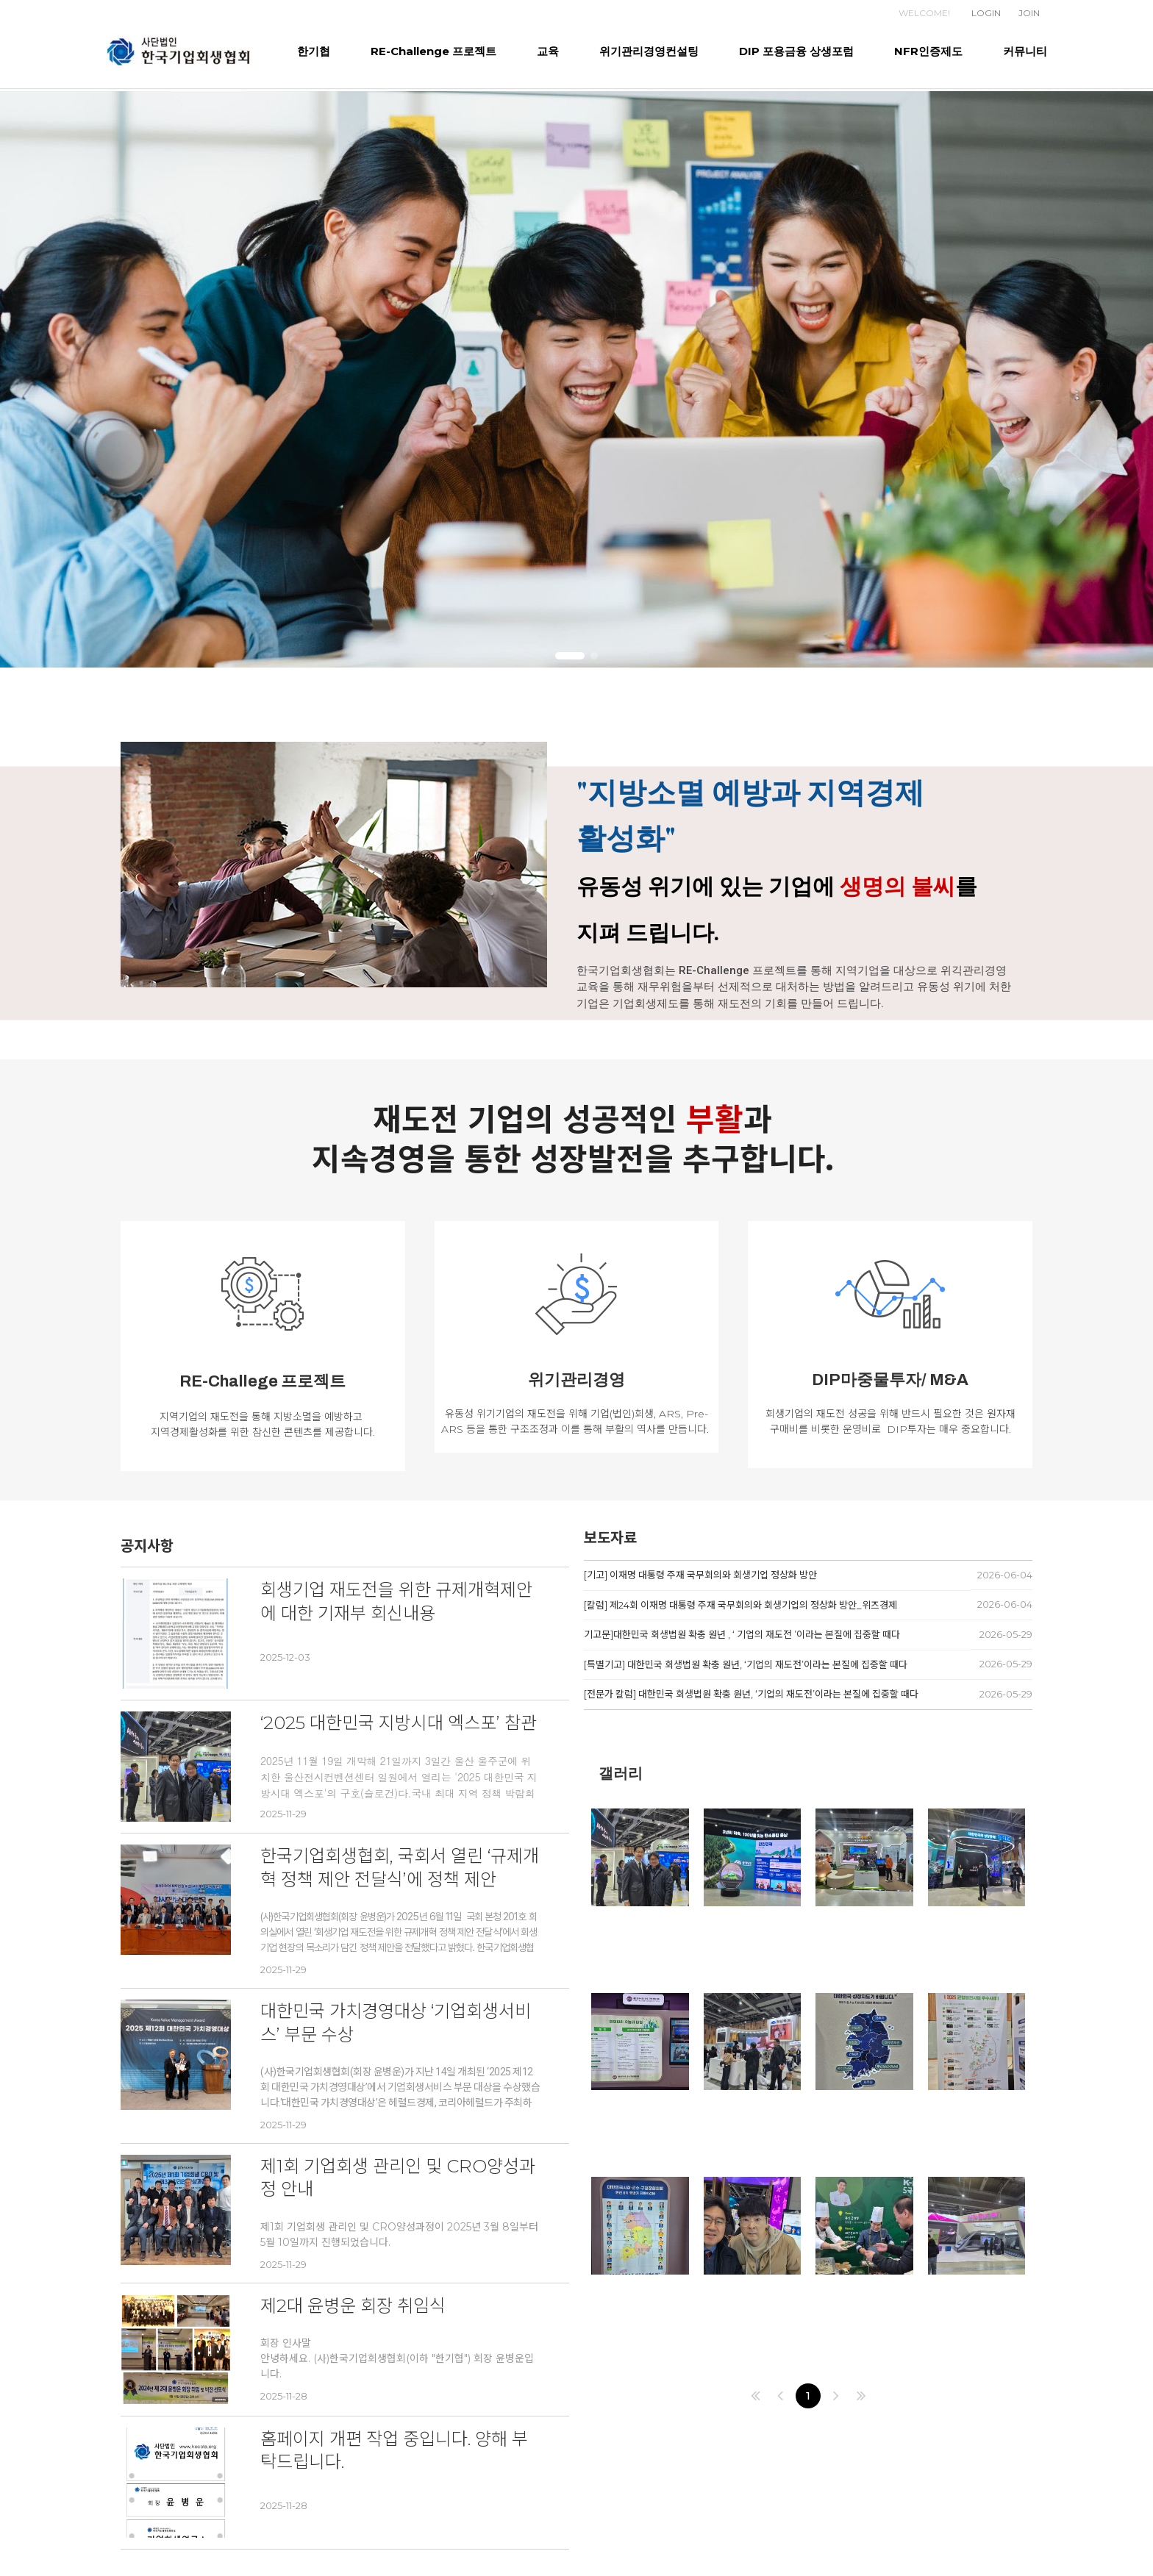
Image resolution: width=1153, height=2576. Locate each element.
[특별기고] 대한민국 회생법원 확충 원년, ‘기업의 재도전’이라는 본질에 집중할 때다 (745, 1664)
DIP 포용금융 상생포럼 (796, 51)
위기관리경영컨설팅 (649, 51)
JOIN (1029, 12)
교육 (548, 51)
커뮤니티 (1025, 51)
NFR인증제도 (928, 51)
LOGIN (986, 12)
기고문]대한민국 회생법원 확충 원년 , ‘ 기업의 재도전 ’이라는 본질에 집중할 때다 (742, 1634)
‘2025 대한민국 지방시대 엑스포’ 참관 (398, 1723)
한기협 (313, 51)
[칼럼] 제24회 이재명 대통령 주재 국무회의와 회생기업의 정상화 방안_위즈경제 (740, 1605)
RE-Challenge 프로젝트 (433, 51)
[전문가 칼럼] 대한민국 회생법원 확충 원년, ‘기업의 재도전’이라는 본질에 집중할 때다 (751, 1694)
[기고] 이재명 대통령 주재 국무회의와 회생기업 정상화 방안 (700, 1575)
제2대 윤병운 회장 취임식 (353, 2305)
